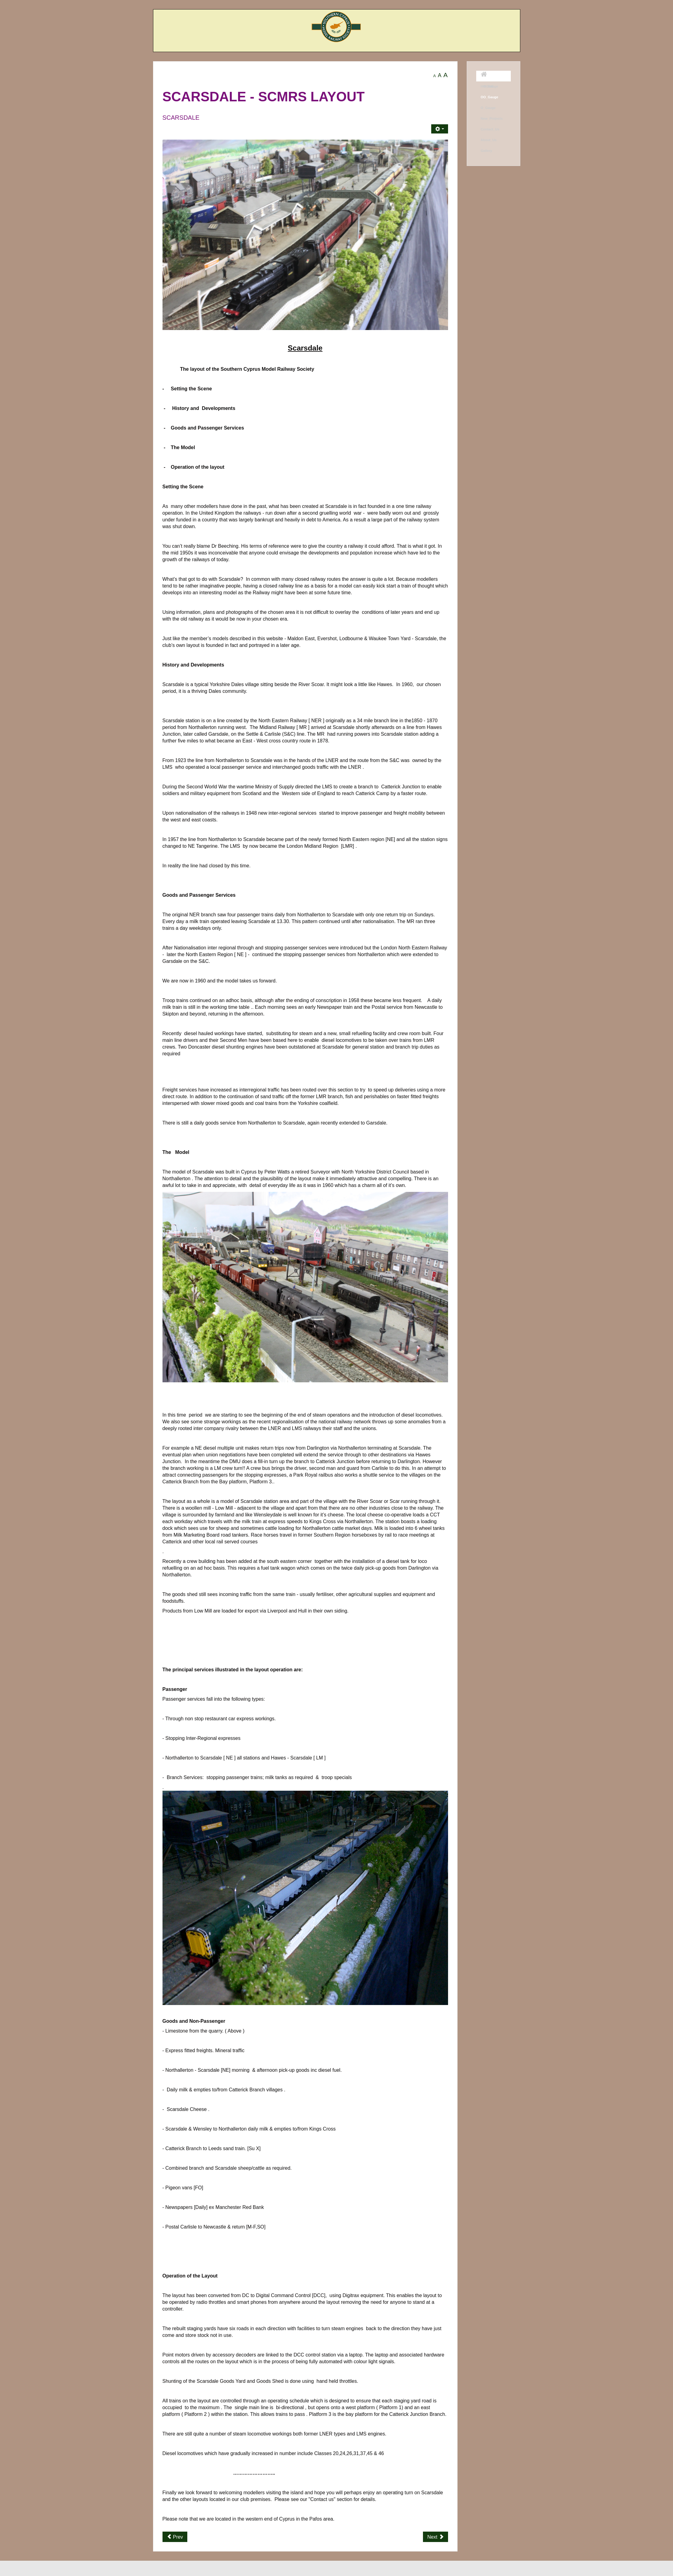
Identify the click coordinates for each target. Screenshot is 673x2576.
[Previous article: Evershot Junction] (175, 2537)
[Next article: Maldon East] (435, 2537)
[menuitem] (493, 76)
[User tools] (439, 128)
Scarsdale (181, 117)
